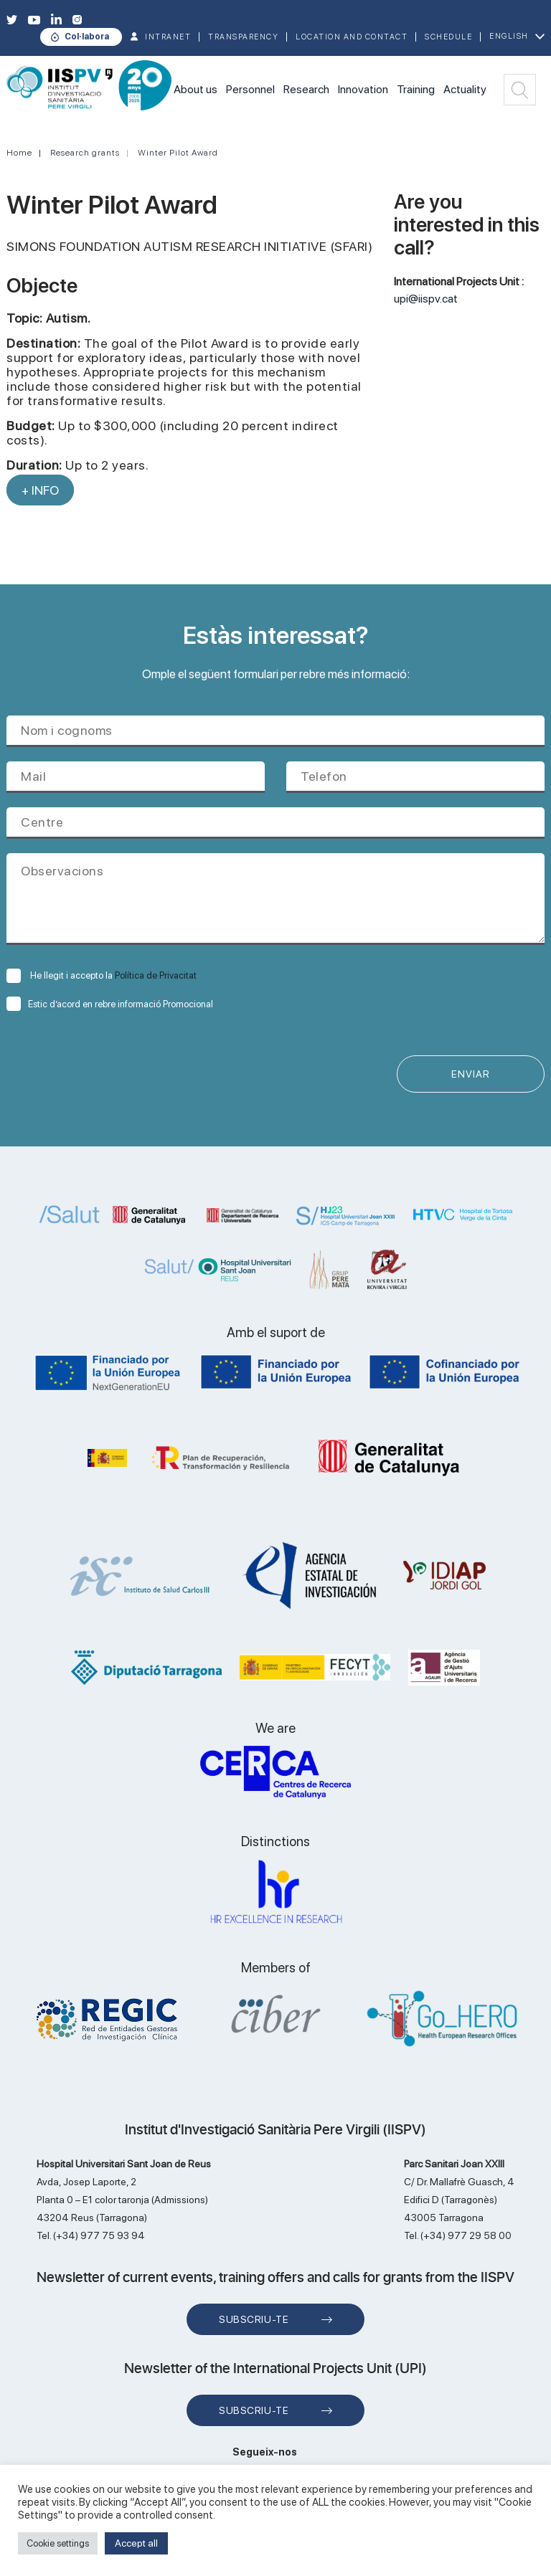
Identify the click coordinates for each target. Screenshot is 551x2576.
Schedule (448, 37)
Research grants (85, 153)
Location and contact (352, 37)
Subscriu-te (253, 2319)
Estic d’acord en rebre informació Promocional (109, 1004)
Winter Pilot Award (178, 153)
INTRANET (168, 37)
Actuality (464, 89)
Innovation (363, 89)
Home (19, 153)
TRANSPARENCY (243, 37)
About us (195, 89)
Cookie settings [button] (58, 2543)
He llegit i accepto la (101, 975)
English (509, 36)
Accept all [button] (136, 2543)
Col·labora (87, 37)
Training (416, 89)
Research (306, 89)
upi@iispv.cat (426, 298)
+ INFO (40, 490)
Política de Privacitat (156, 975)
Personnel (250, 89)
